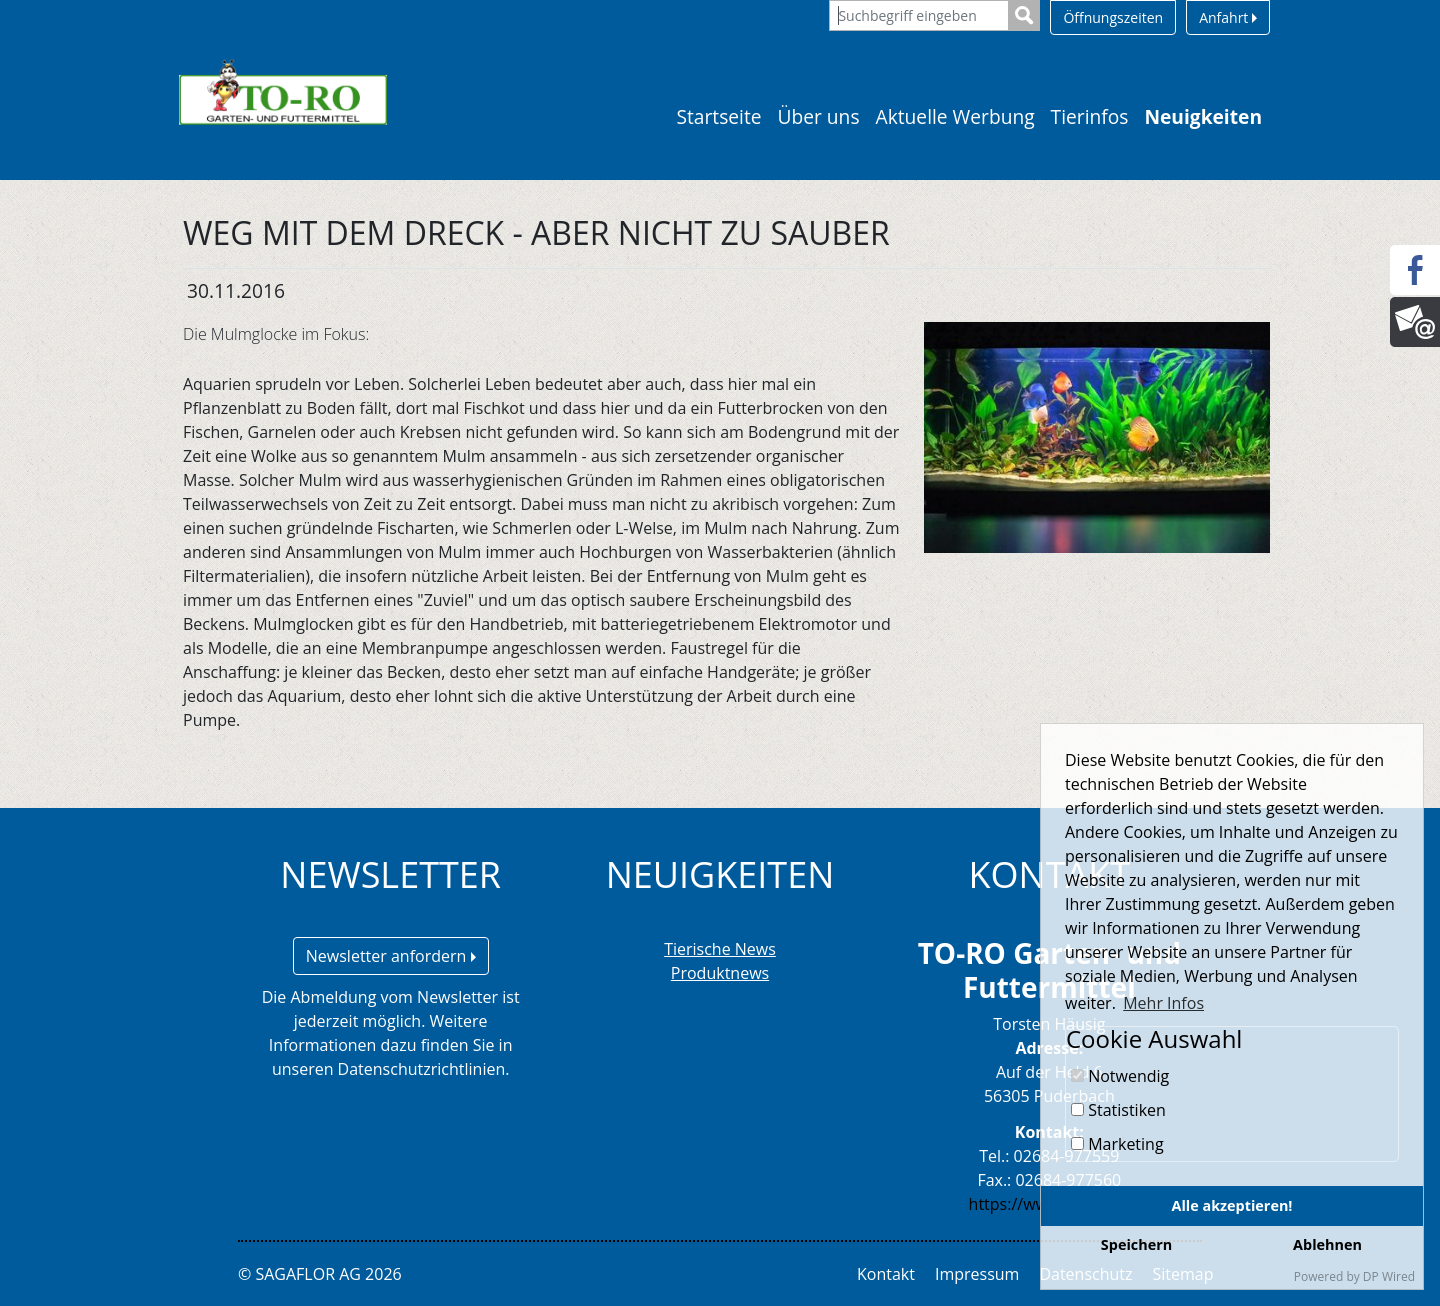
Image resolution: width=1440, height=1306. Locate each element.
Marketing (1117, 1144)
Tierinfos (1090, 116)
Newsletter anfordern (391, 956)
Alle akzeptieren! (1232, 1205)
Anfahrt (1228, 17)
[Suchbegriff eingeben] (919, 15)
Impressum (977, 1274)
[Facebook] (1415, 270)
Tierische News (720, 949)
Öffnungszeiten (1113, 17)
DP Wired (1389, 1276)
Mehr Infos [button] (1163, 1003)
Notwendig (1120, 1076)
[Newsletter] (1415, 322)
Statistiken (1118, 1110)
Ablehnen (1327, 1244)
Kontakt (886, 1274)
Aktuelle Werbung (955, 116)
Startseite (718, 116)
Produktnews (720, 973)
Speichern (1136, 1244)
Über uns (819, 116)
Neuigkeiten (1203, 116)
